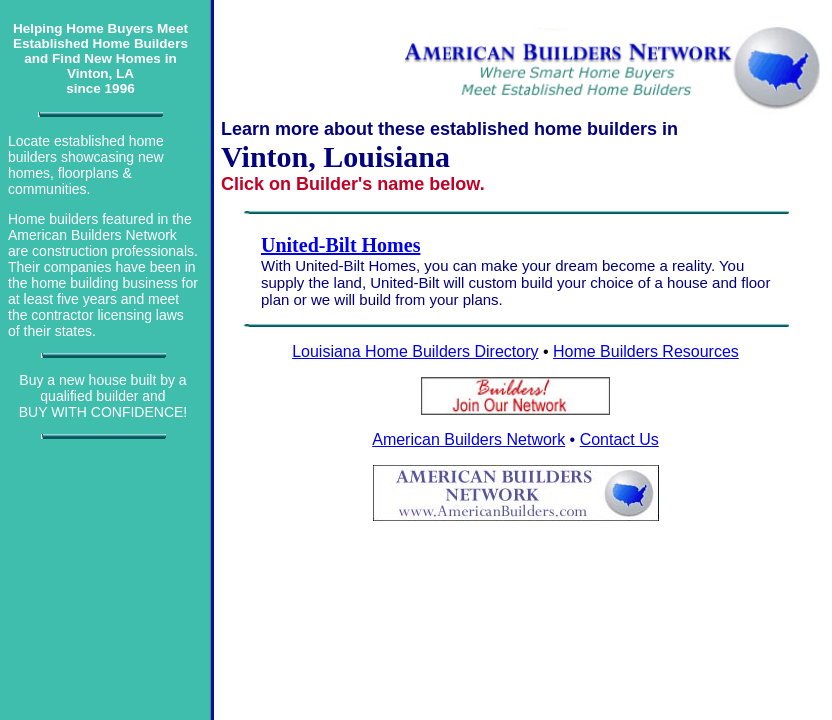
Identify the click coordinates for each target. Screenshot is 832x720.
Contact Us (619, 439)
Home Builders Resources (646, 351)
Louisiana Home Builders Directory (415, 351)
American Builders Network (468, 439)
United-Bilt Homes (340, 245)
